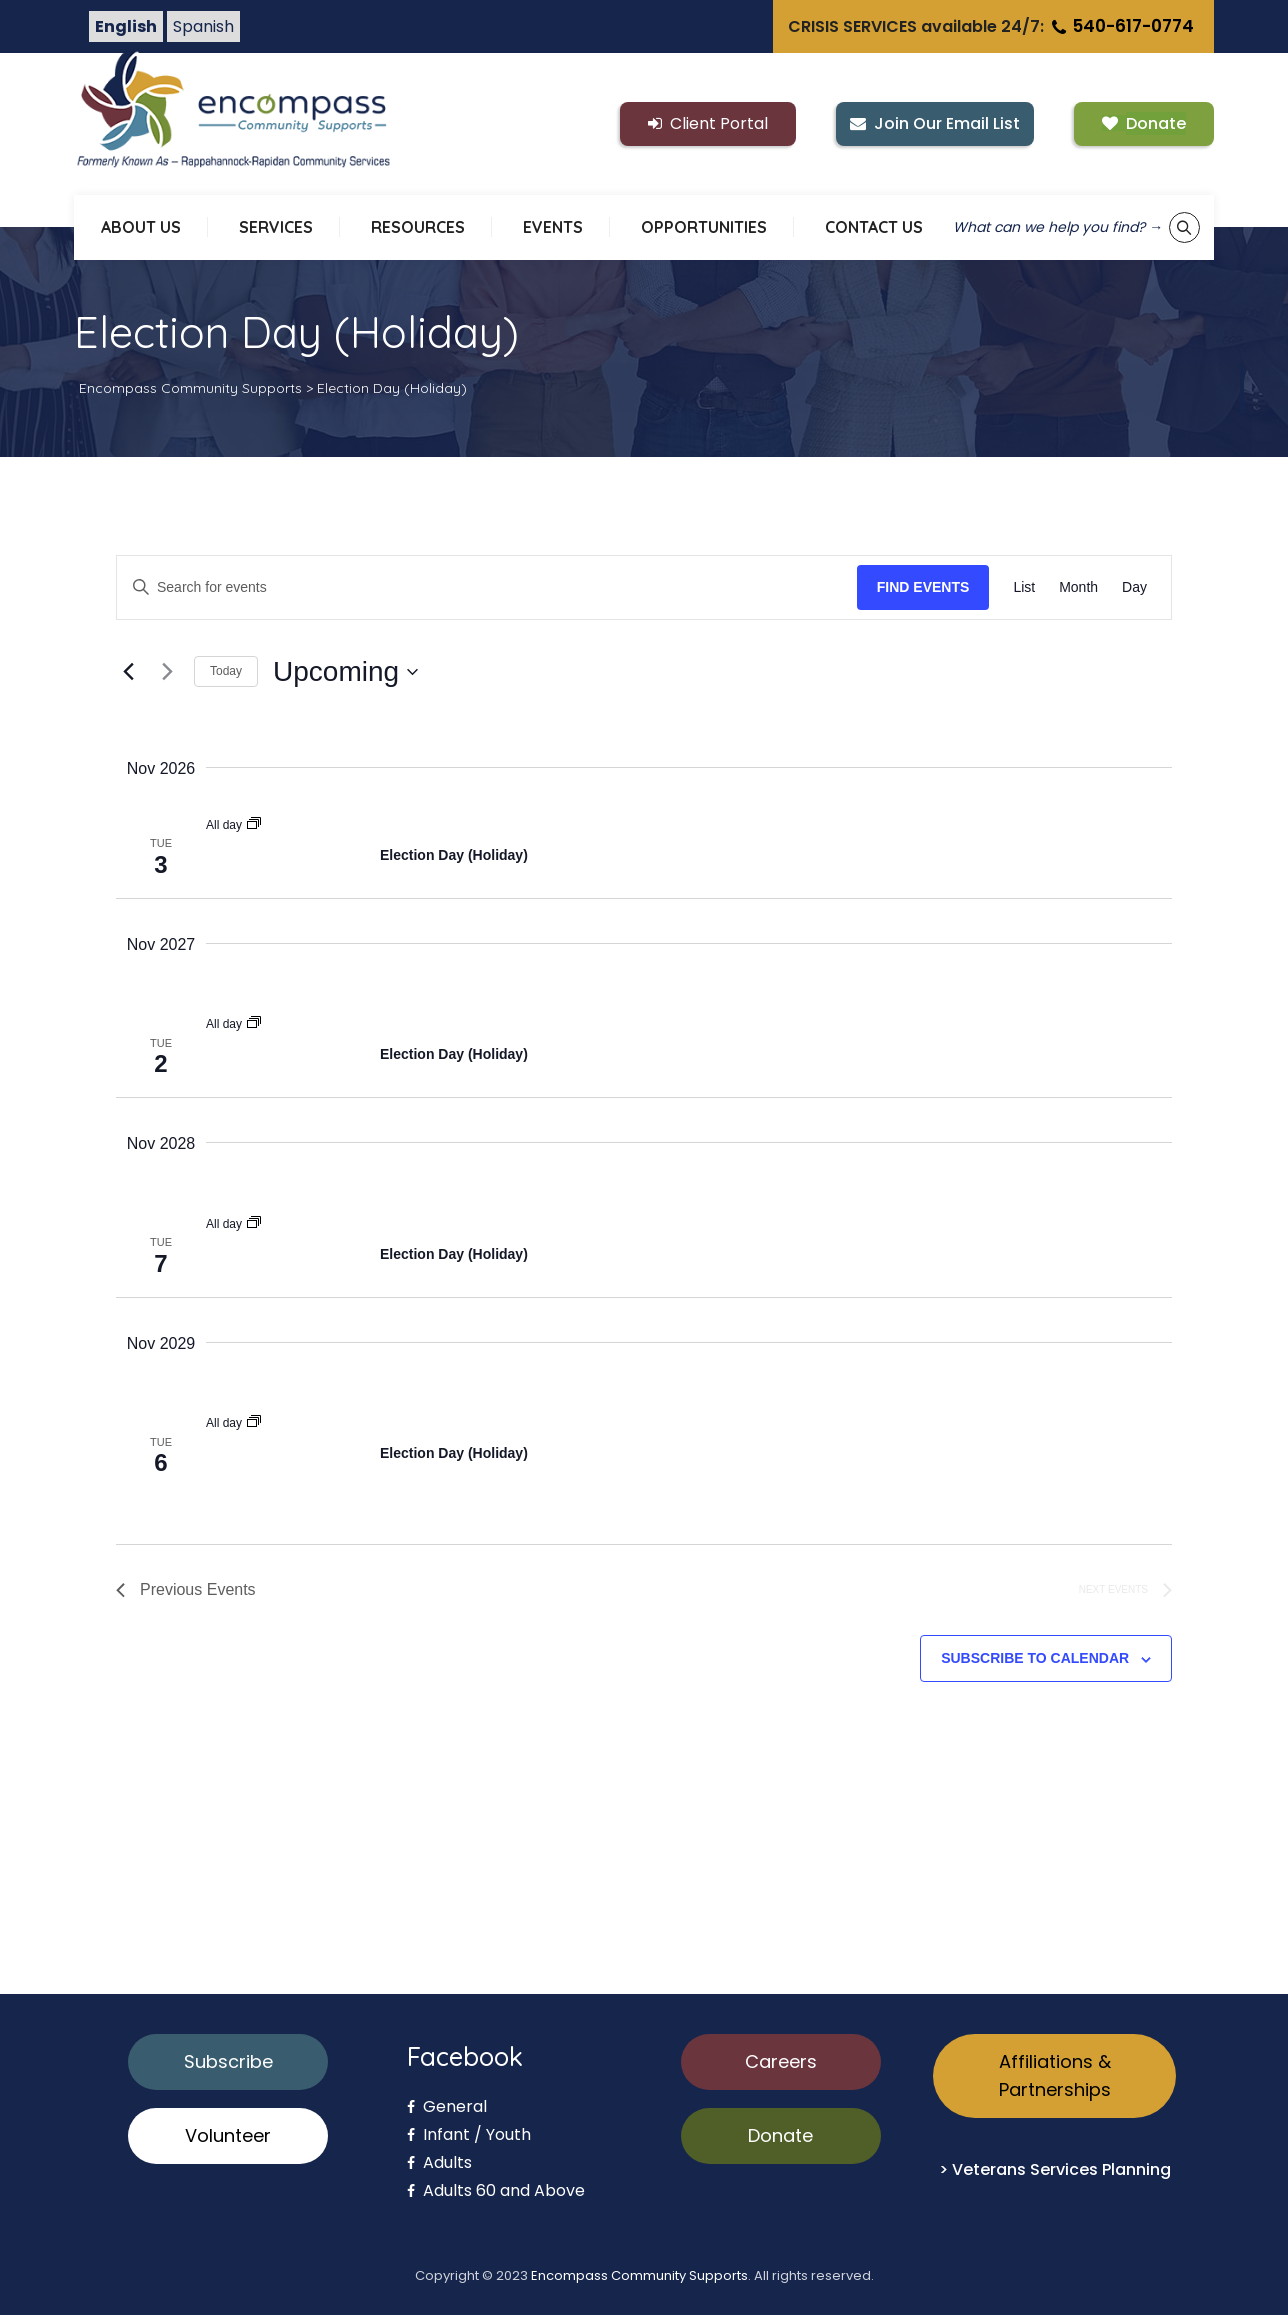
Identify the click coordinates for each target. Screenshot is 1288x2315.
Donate (780, 2135)
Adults (439, 2162)
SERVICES (276, 227)
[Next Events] (167, 672)
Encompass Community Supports (639, 2275)
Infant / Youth (469, 2134)
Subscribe (228, 2061)
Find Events (923, 587)
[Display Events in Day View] (1134, 587)
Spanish (203, 26)
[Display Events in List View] (1024, 587)
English (126, 26)
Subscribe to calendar (1035, 1658)
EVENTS (553, 227)
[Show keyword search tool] (1184, 227)
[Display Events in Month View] (1078, 587)
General (447, 2106)
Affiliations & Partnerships (1055, 2075)
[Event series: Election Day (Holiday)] (254, 825)
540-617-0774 (1121, 26)
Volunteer (228, 2135)
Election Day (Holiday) (454, 855)
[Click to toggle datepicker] (345, 672)
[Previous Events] (128, 672)
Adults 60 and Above (496, 2190)
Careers (781, 2061)
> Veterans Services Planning (1055, 2169)
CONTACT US (874, 227)
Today (226, 671)
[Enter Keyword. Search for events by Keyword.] (487, 587)
